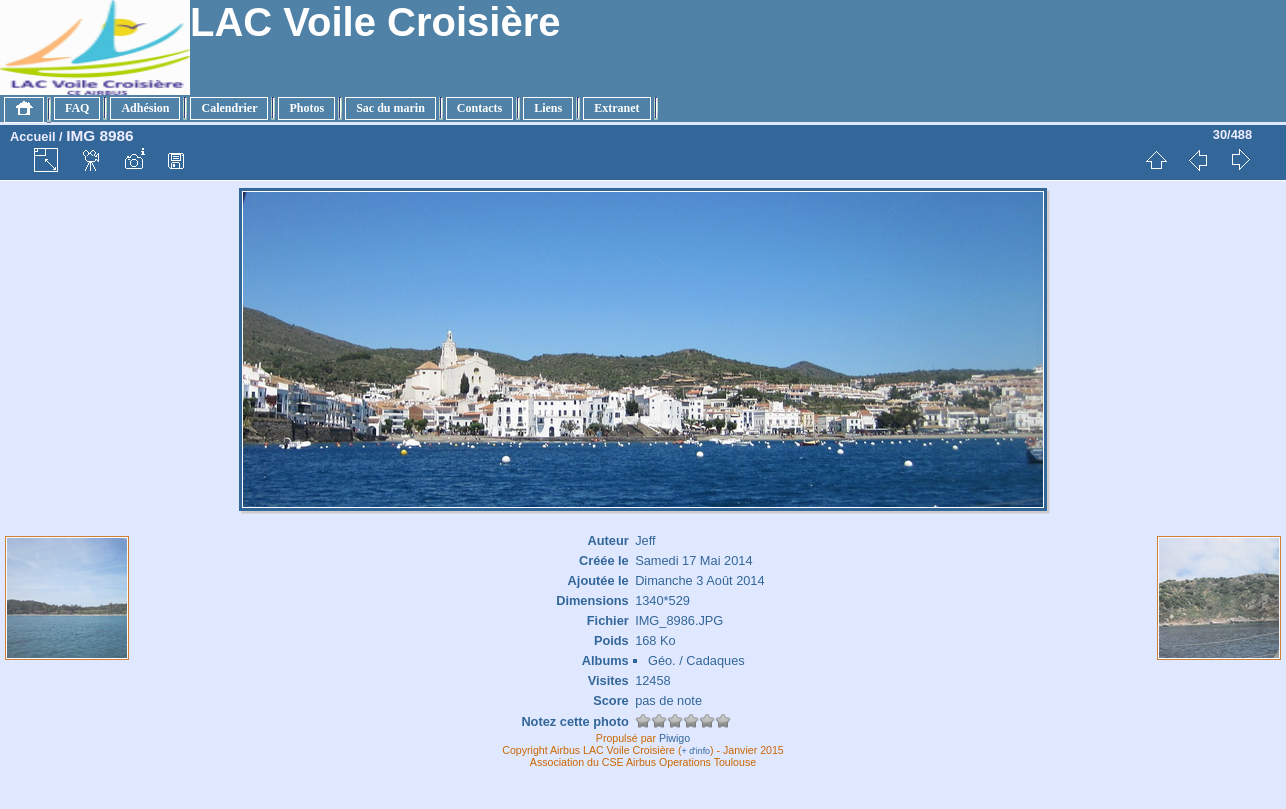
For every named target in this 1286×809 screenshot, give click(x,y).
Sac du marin (390, 108)
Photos (306, 108)
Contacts (479, 108)
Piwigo (674, 738)
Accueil (33, 136)
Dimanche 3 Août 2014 (699, 580)
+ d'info (696, 751)
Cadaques (715, 660)
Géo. (662, 660)
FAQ (77, 108)
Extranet (616, 108)
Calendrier (229, 108)
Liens (548, 108)
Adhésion (145, 108)
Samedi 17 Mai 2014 (693, 560)
